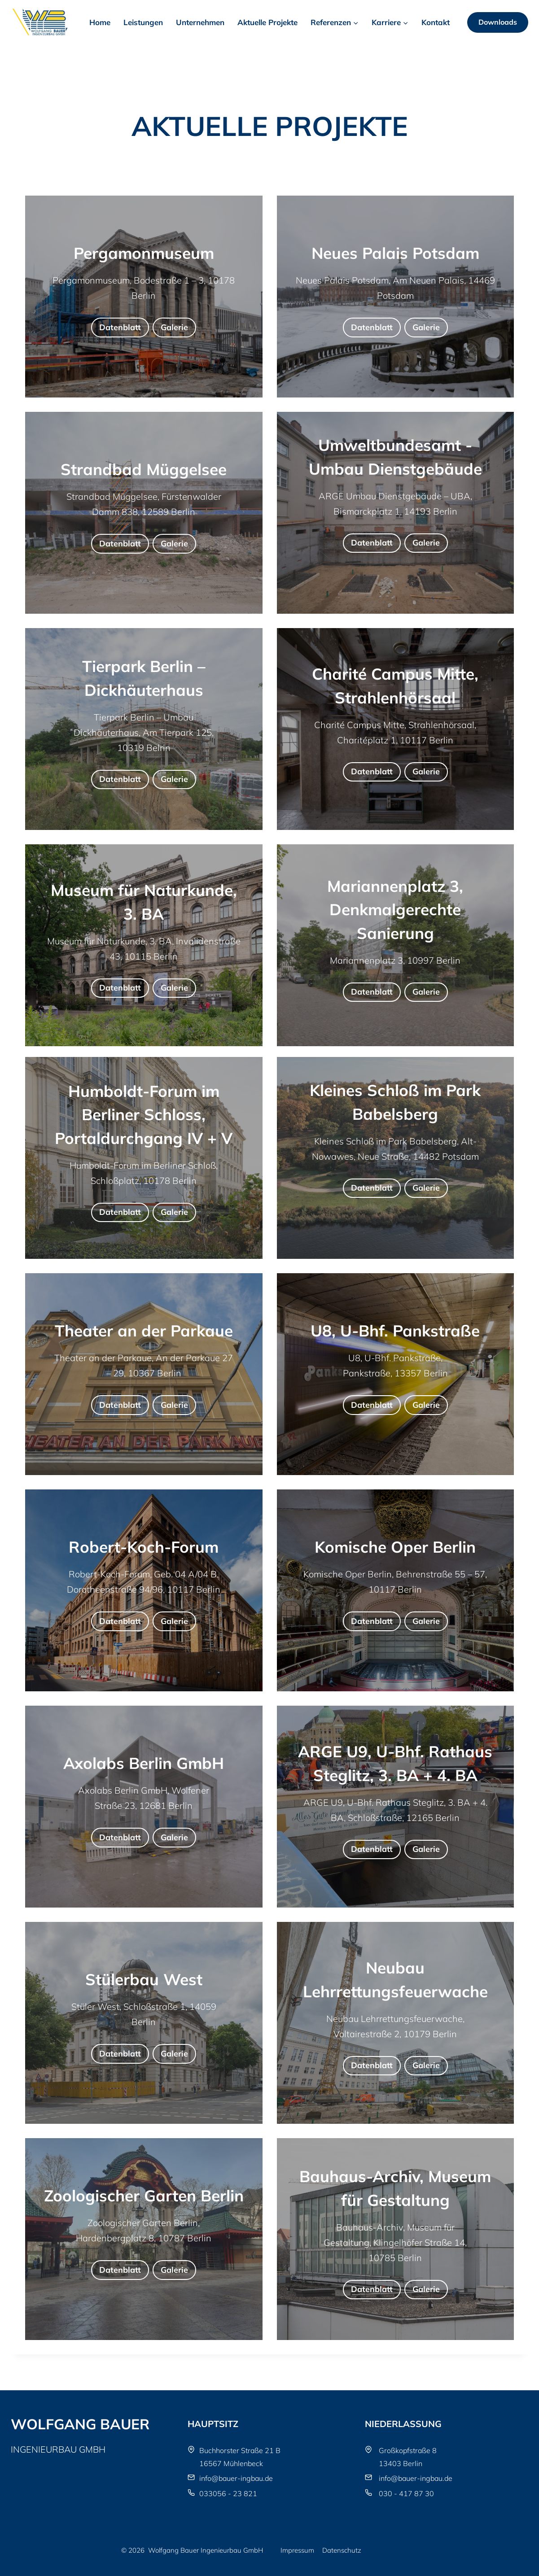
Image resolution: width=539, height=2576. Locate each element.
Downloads (497, 21)
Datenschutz (341, 2550)
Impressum (297, 2550)
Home (99, 22)
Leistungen (143, 22)
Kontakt (435, 22)
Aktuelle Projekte (267, 22)
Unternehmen (200, 22)
